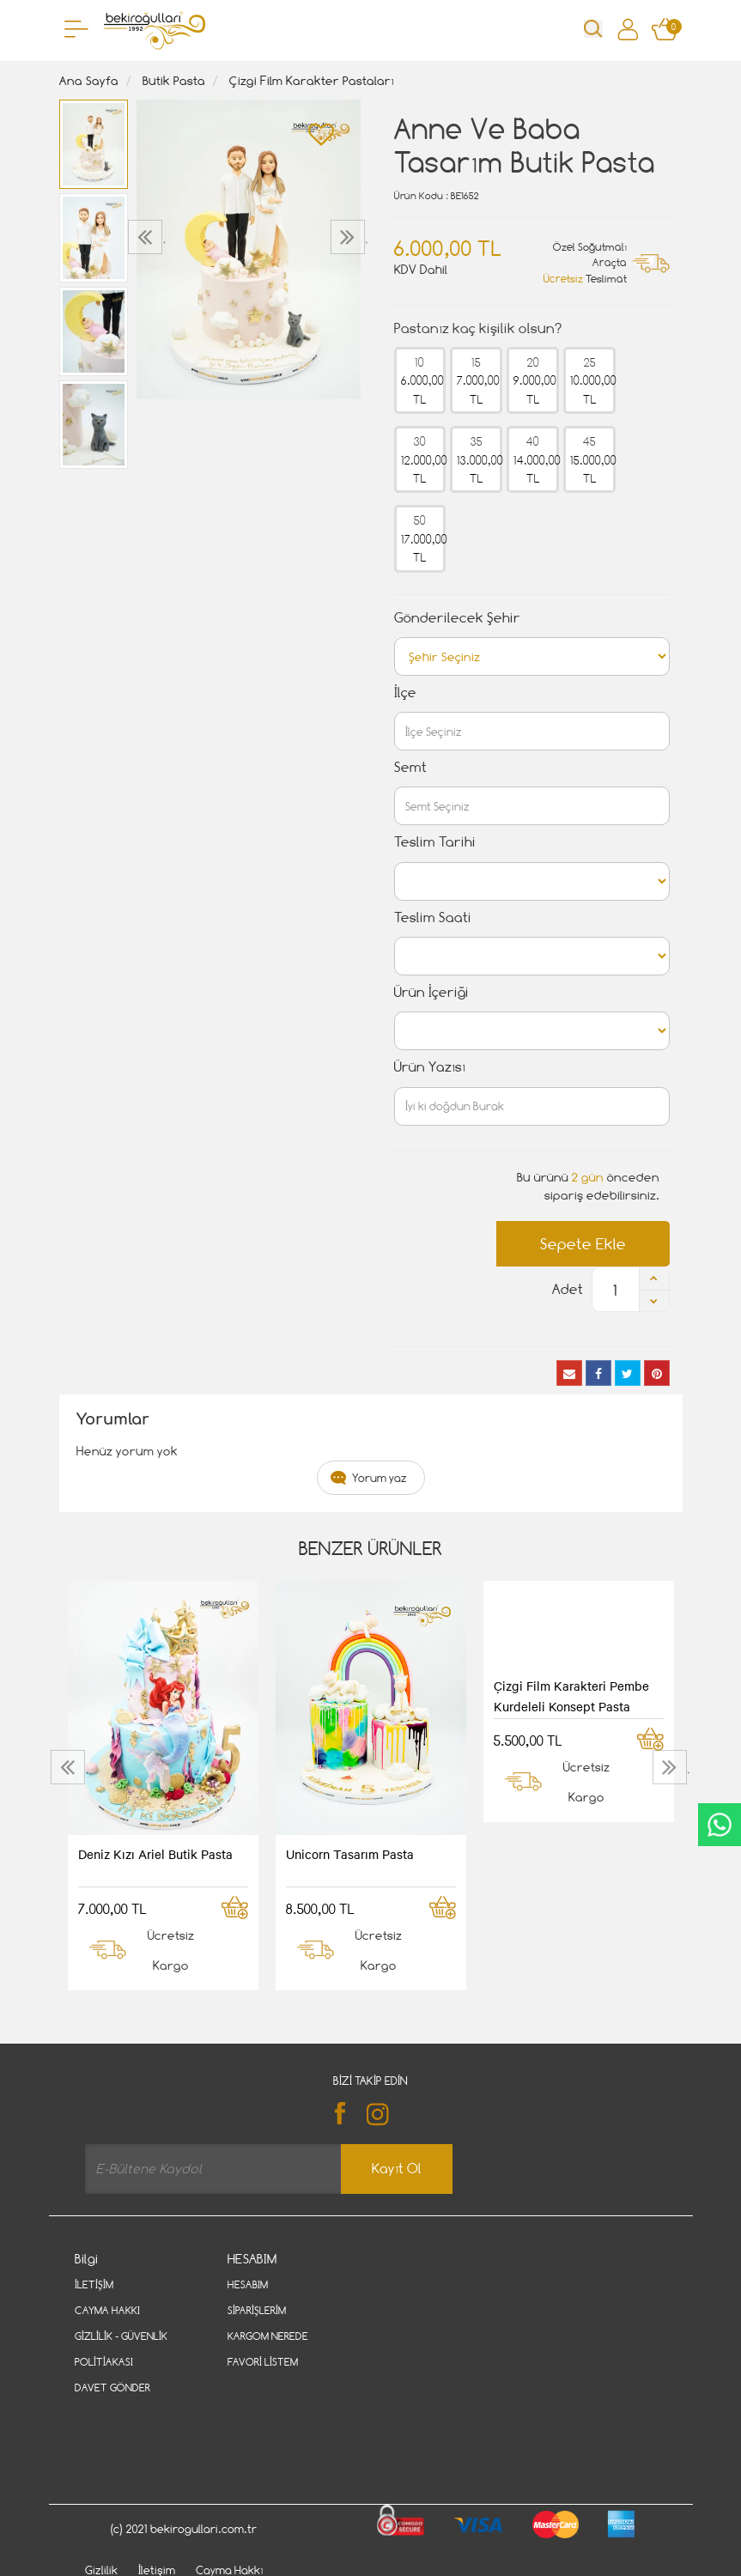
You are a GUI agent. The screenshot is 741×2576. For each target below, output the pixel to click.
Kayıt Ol (397, 2168)
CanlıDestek (719, 1824)
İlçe (405, 692)
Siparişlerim (257, 2310)
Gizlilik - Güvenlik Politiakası (121, 2349)
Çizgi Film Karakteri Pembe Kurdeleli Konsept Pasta (571, 1696)
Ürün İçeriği (431, 992)
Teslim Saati (432, 917)
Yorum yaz (379, 1478)
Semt (410, 767)
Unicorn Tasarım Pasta (350, 1853)
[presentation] (147, 237)
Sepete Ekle (583, 1244)
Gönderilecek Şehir (457, 618)
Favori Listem (263, 2361)
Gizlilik (101, 2497)
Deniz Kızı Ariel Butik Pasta (155, 1853)
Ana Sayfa (88, 80)
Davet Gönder (112, 2387)
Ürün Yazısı (429, 1067)
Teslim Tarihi (435, 842)
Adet (567, 1289)
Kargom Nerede (268, 2336)
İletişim (94, 2284)
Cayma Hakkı (107, 2310)
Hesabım (248, 2284)
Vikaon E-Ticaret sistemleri (181, 2569)
